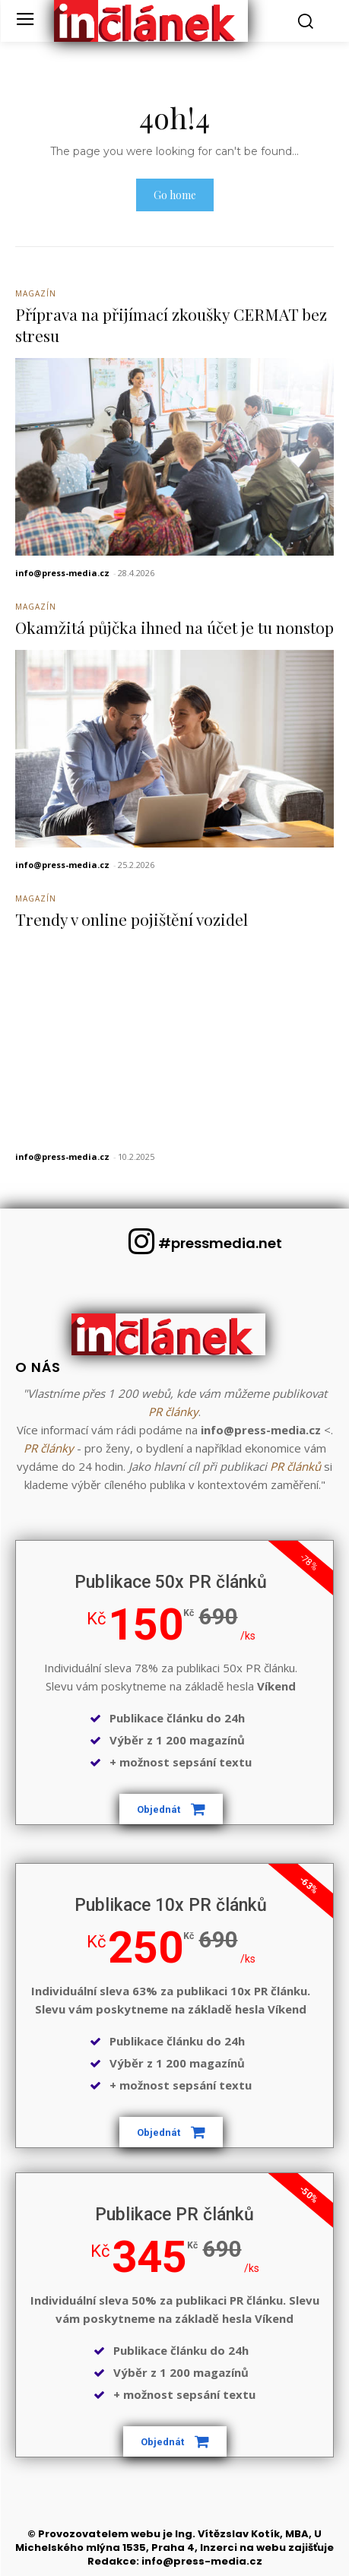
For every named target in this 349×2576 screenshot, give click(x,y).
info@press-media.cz (62, 572)
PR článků (295, 1466)
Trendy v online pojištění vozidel (131, 919)
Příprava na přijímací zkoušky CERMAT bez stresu (171, 324)
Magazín (35, 293)
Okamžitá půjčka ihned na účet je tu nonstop (174, 627)
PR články (173, 1411)
